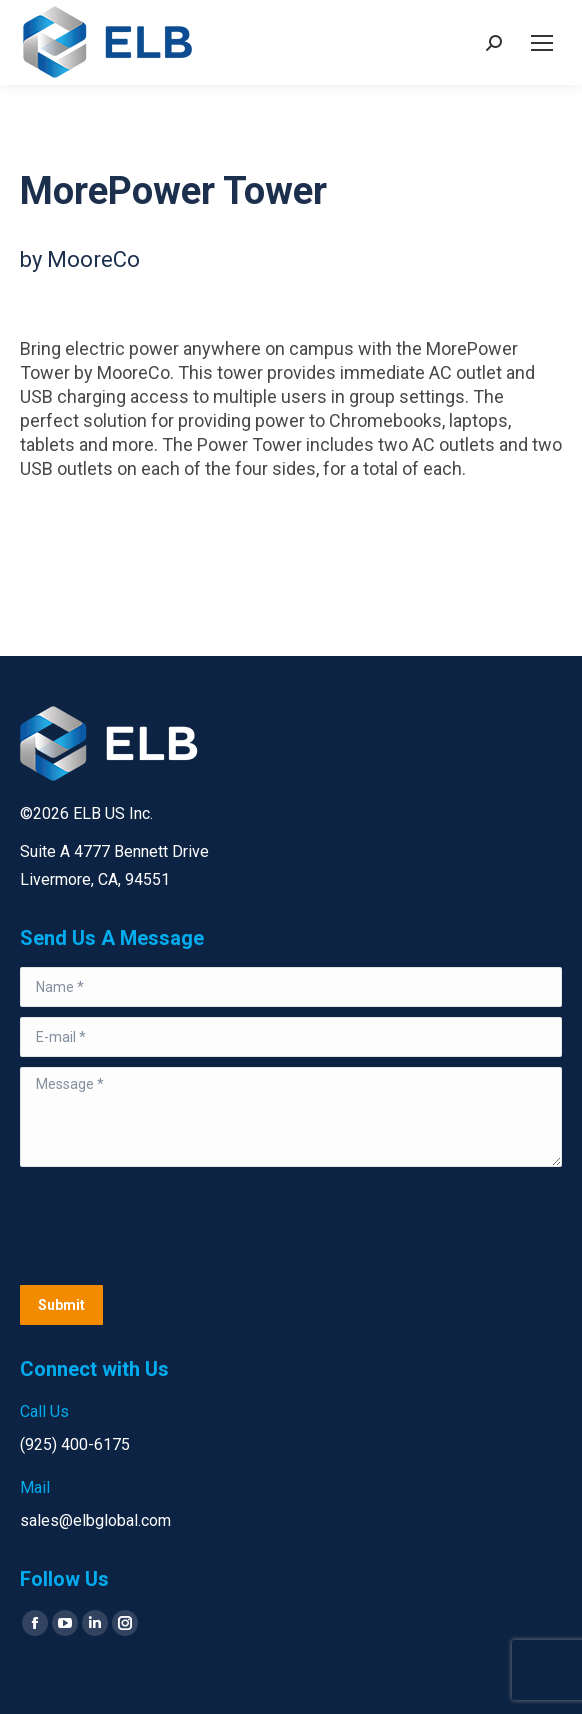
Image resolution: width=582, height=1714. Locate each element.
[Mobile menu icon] (542, 43)
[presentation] (172, 1226)
